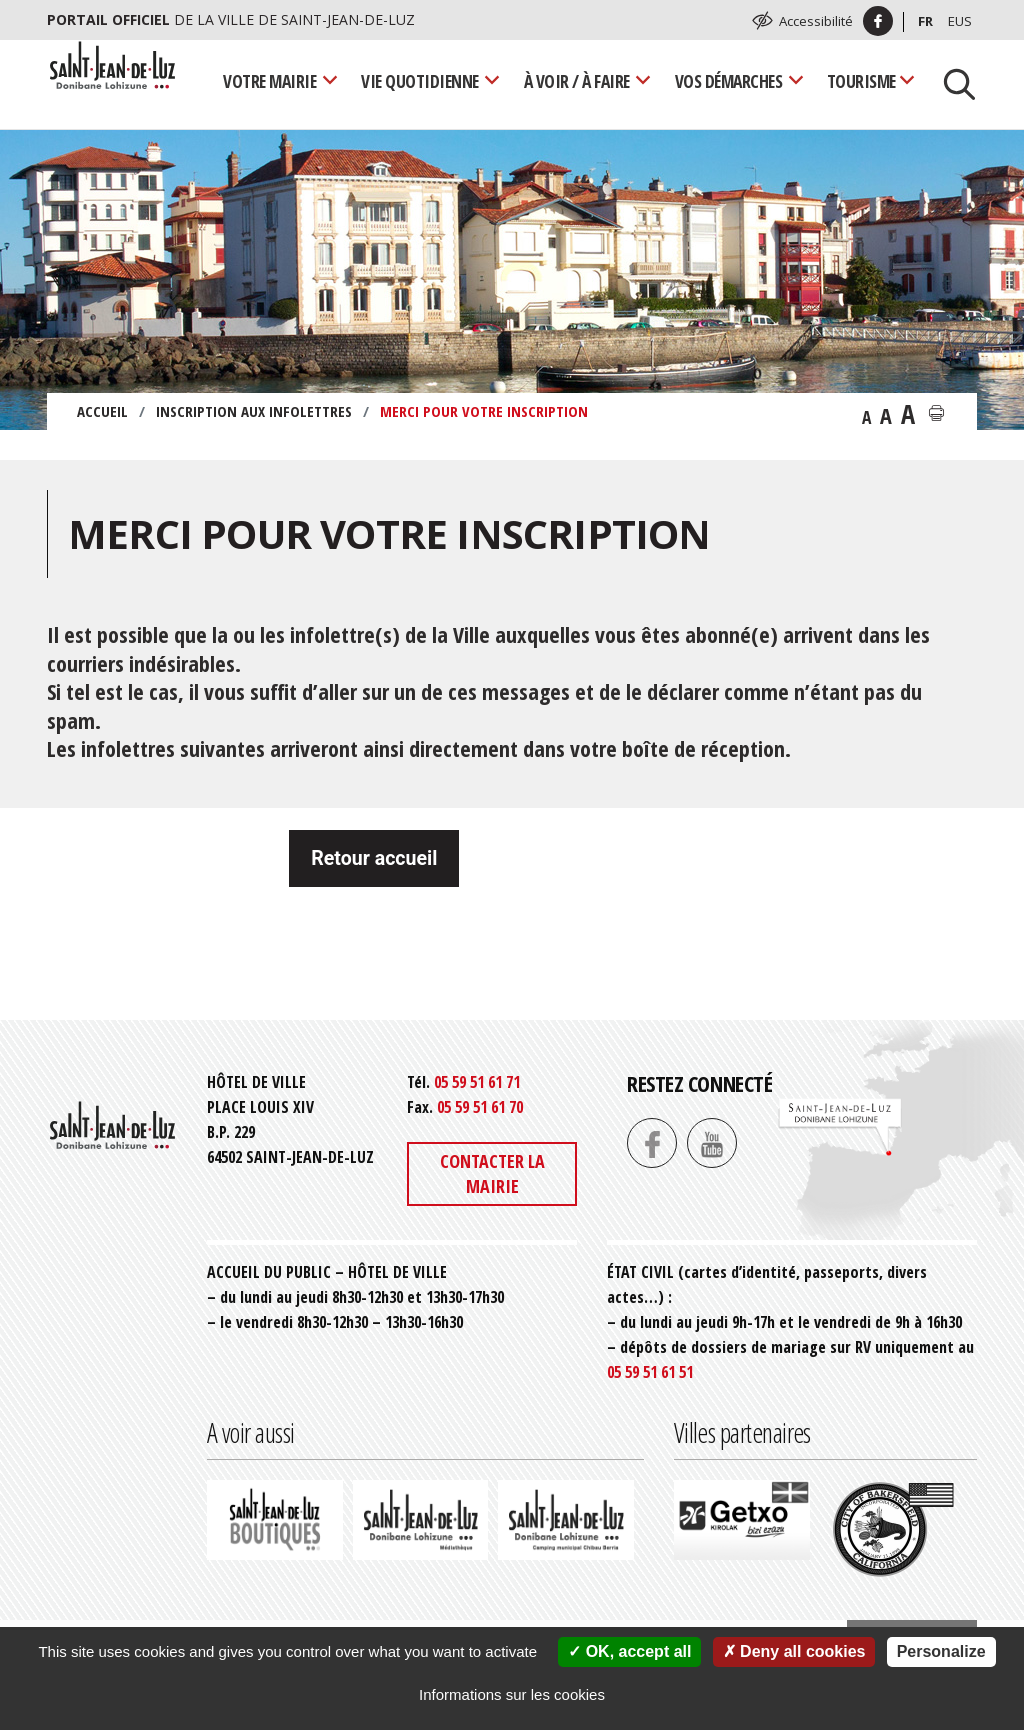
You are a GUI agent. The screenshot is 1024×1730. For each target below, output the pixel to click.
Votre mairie (269, 81)
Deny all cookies (794, 1651)
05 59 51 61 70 (480, 1107)
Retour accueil (374, 858)
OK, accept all (629, 1651)
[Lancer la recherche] (952, 82)
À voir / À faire (577, 81)
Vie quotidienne (420, 81)
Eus (960, 21)
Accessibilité (816, 21)
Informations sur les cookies (512, 1694)
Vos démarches (729, 81)
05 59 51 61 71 (477, 1082)
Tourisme (861, 81)
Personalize (941, 1651)
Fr (925, 21)
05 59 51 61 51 (650, 1372)
